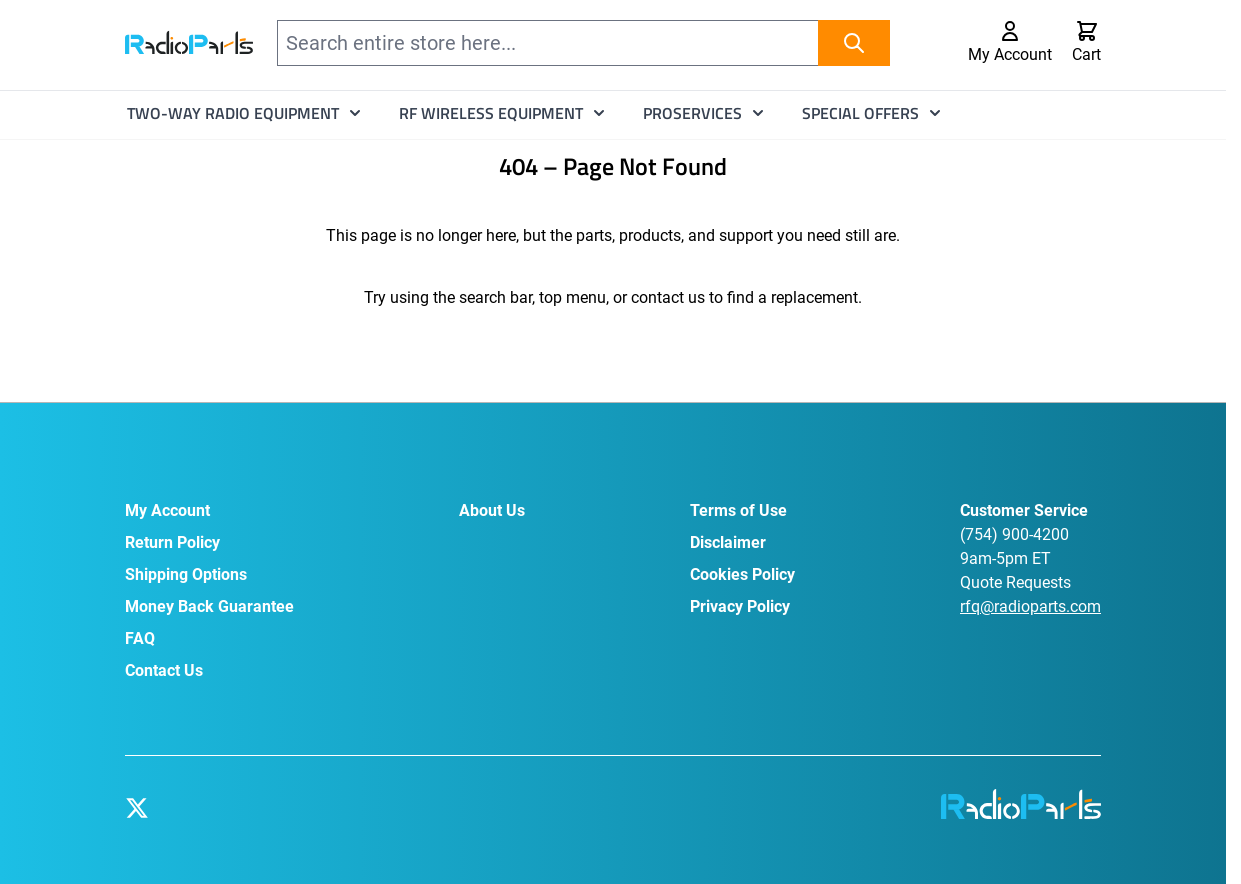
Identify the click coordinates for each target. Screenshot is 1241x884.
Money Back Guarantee (209, 606)
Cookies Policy (742, 574)
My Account (167, 510)
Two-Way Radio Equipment (233, 113)
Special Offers (860, 113)
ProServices (692, 113)
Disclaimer (728, 542)
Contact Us (164, 670)
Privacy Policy (740, 606)
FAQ (140, 638)
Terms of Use (738, 510)
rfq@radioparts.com (1030, 606)
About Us (492, 510)
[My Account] (1010, 43)
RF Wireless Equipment (491, 113)
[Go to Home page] (189, 42)
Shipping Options (186, 574)
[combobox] (583, 43)
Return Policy (172, 542)
